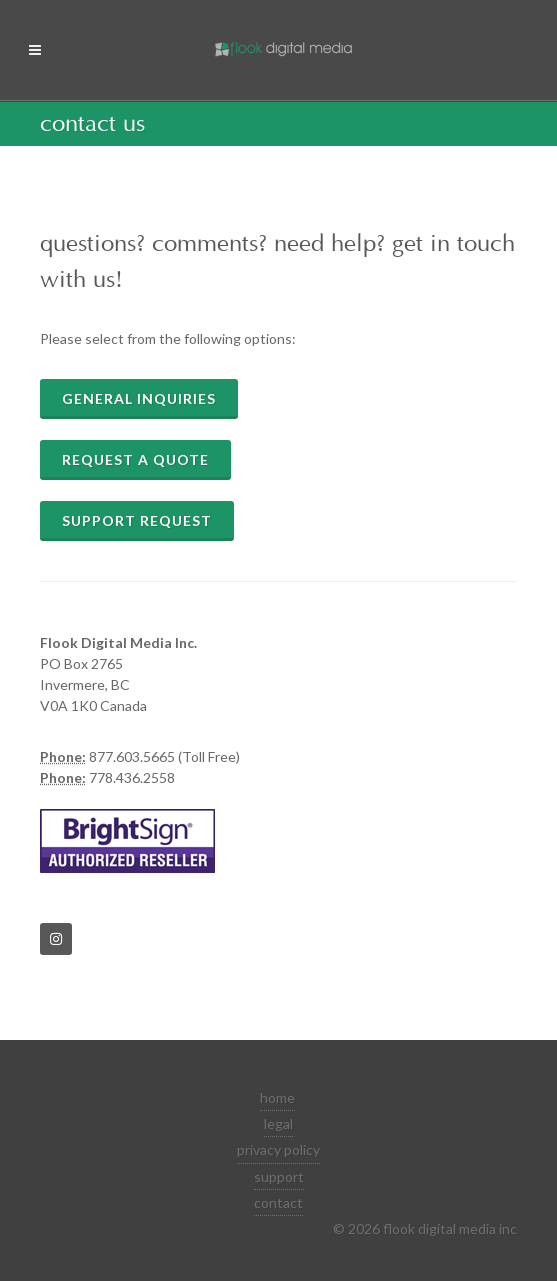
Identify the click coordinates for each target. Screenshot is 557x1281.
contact (278, 1202)
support (279, 1176)
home (277, 1097)
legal (278, 1123)
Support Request (137, 520)
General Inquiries (139, 398)
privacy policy (278, 1149)
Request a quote (135, 459)
